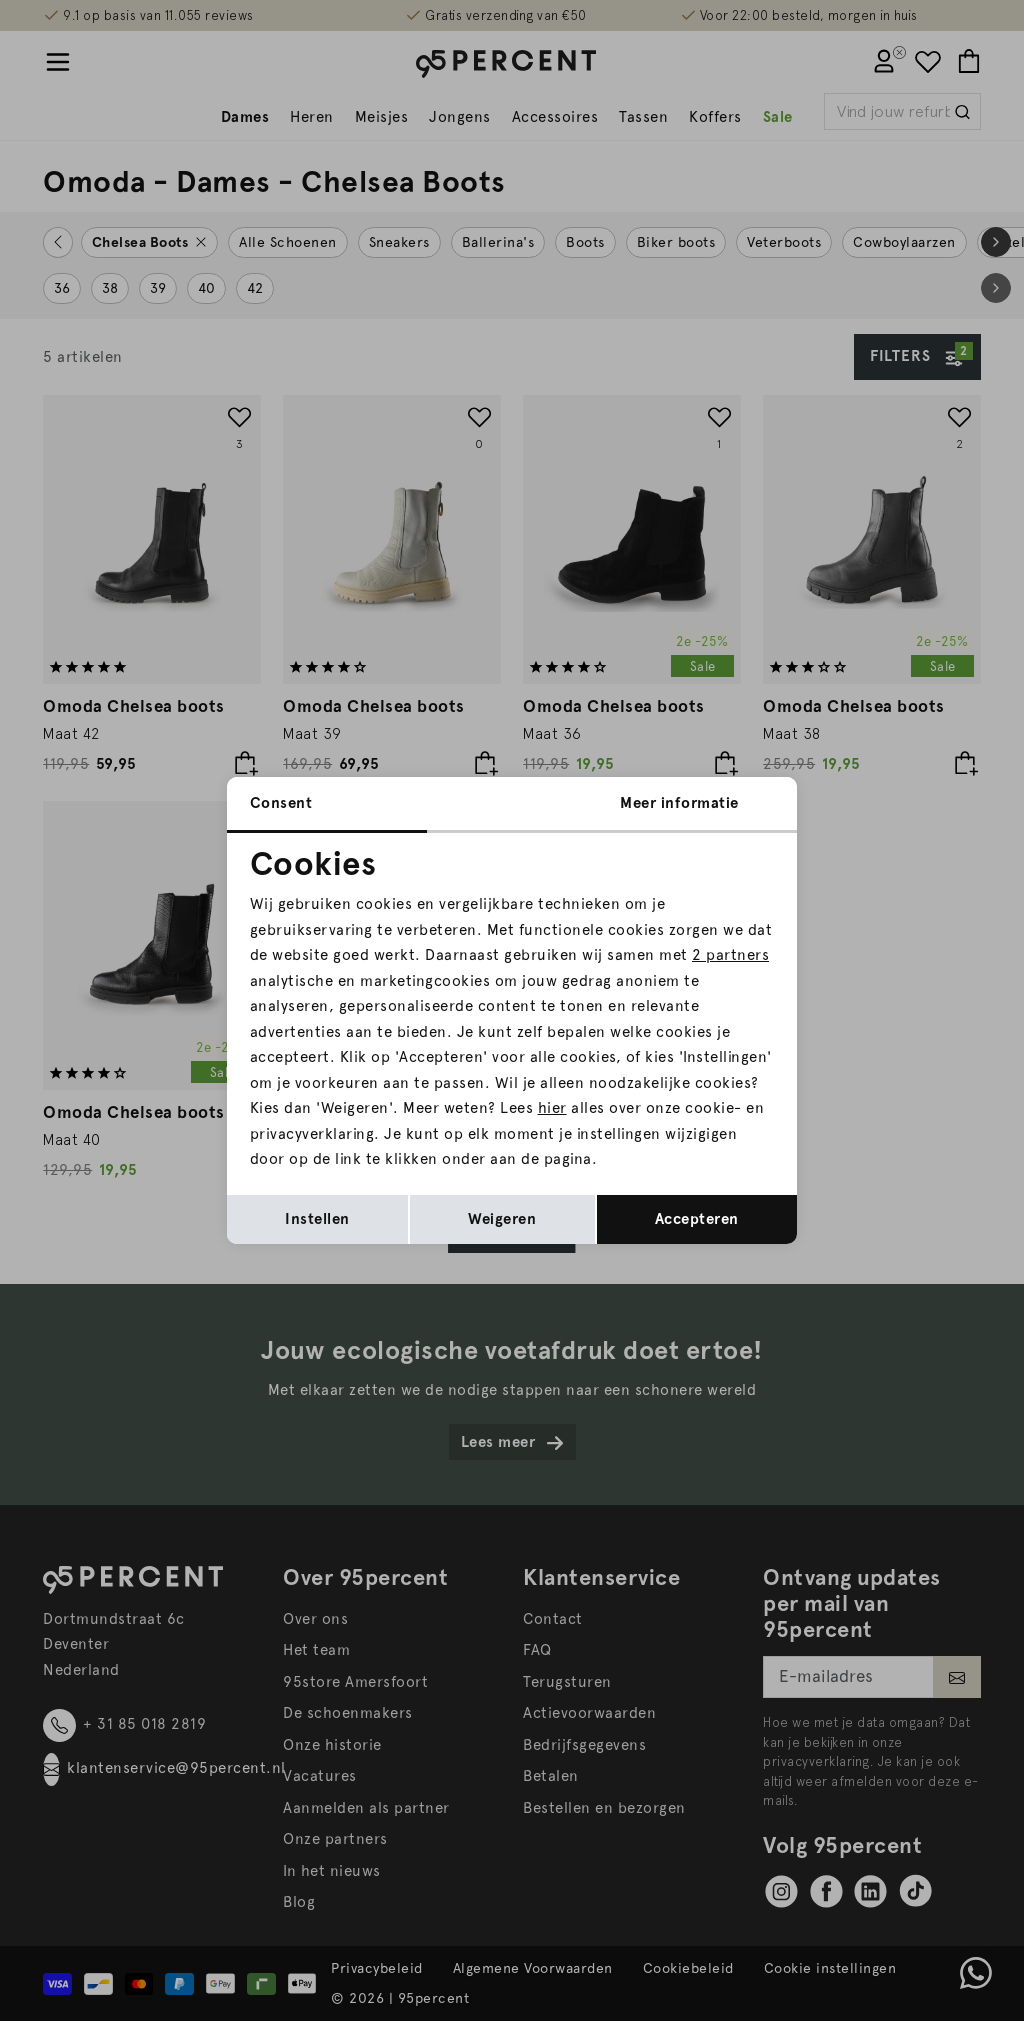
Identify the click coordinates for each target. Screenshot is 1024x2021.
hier (552, 1108)
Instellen (317, 1219)
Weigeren (502, 1219)
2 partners (730, 955)
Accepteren (697, 1219)
